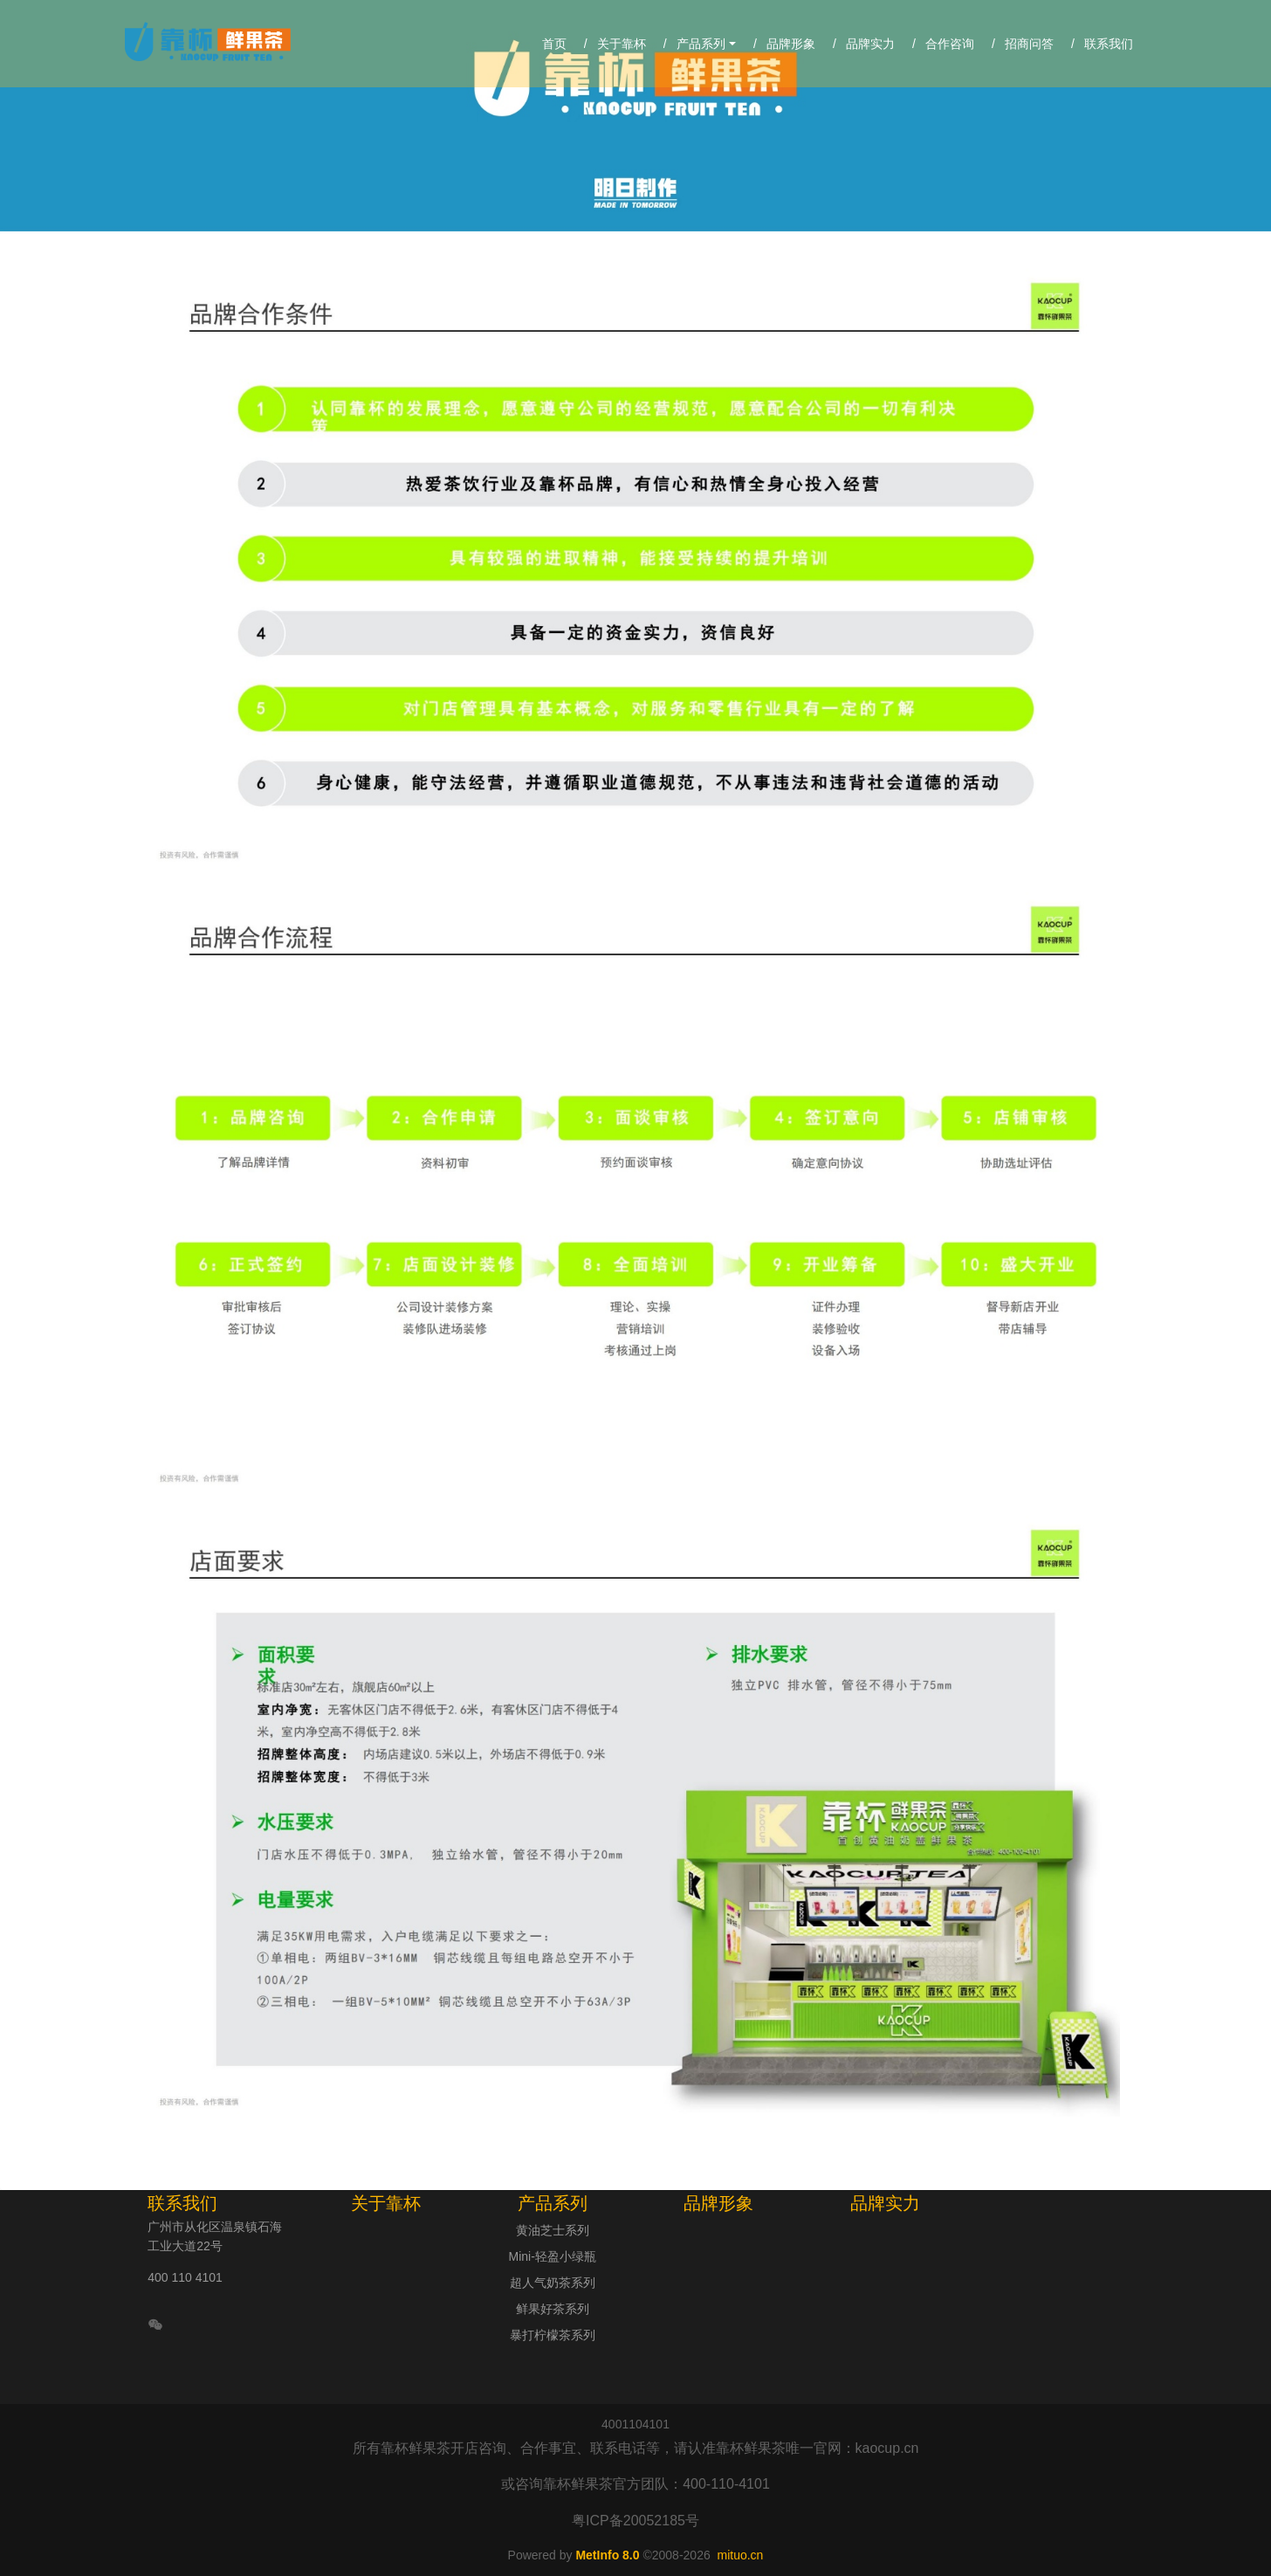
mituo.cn (740, 2555)
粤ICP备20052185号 (635, 2520)
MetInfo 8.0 (607, 2555)
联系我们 (182, 2203)
